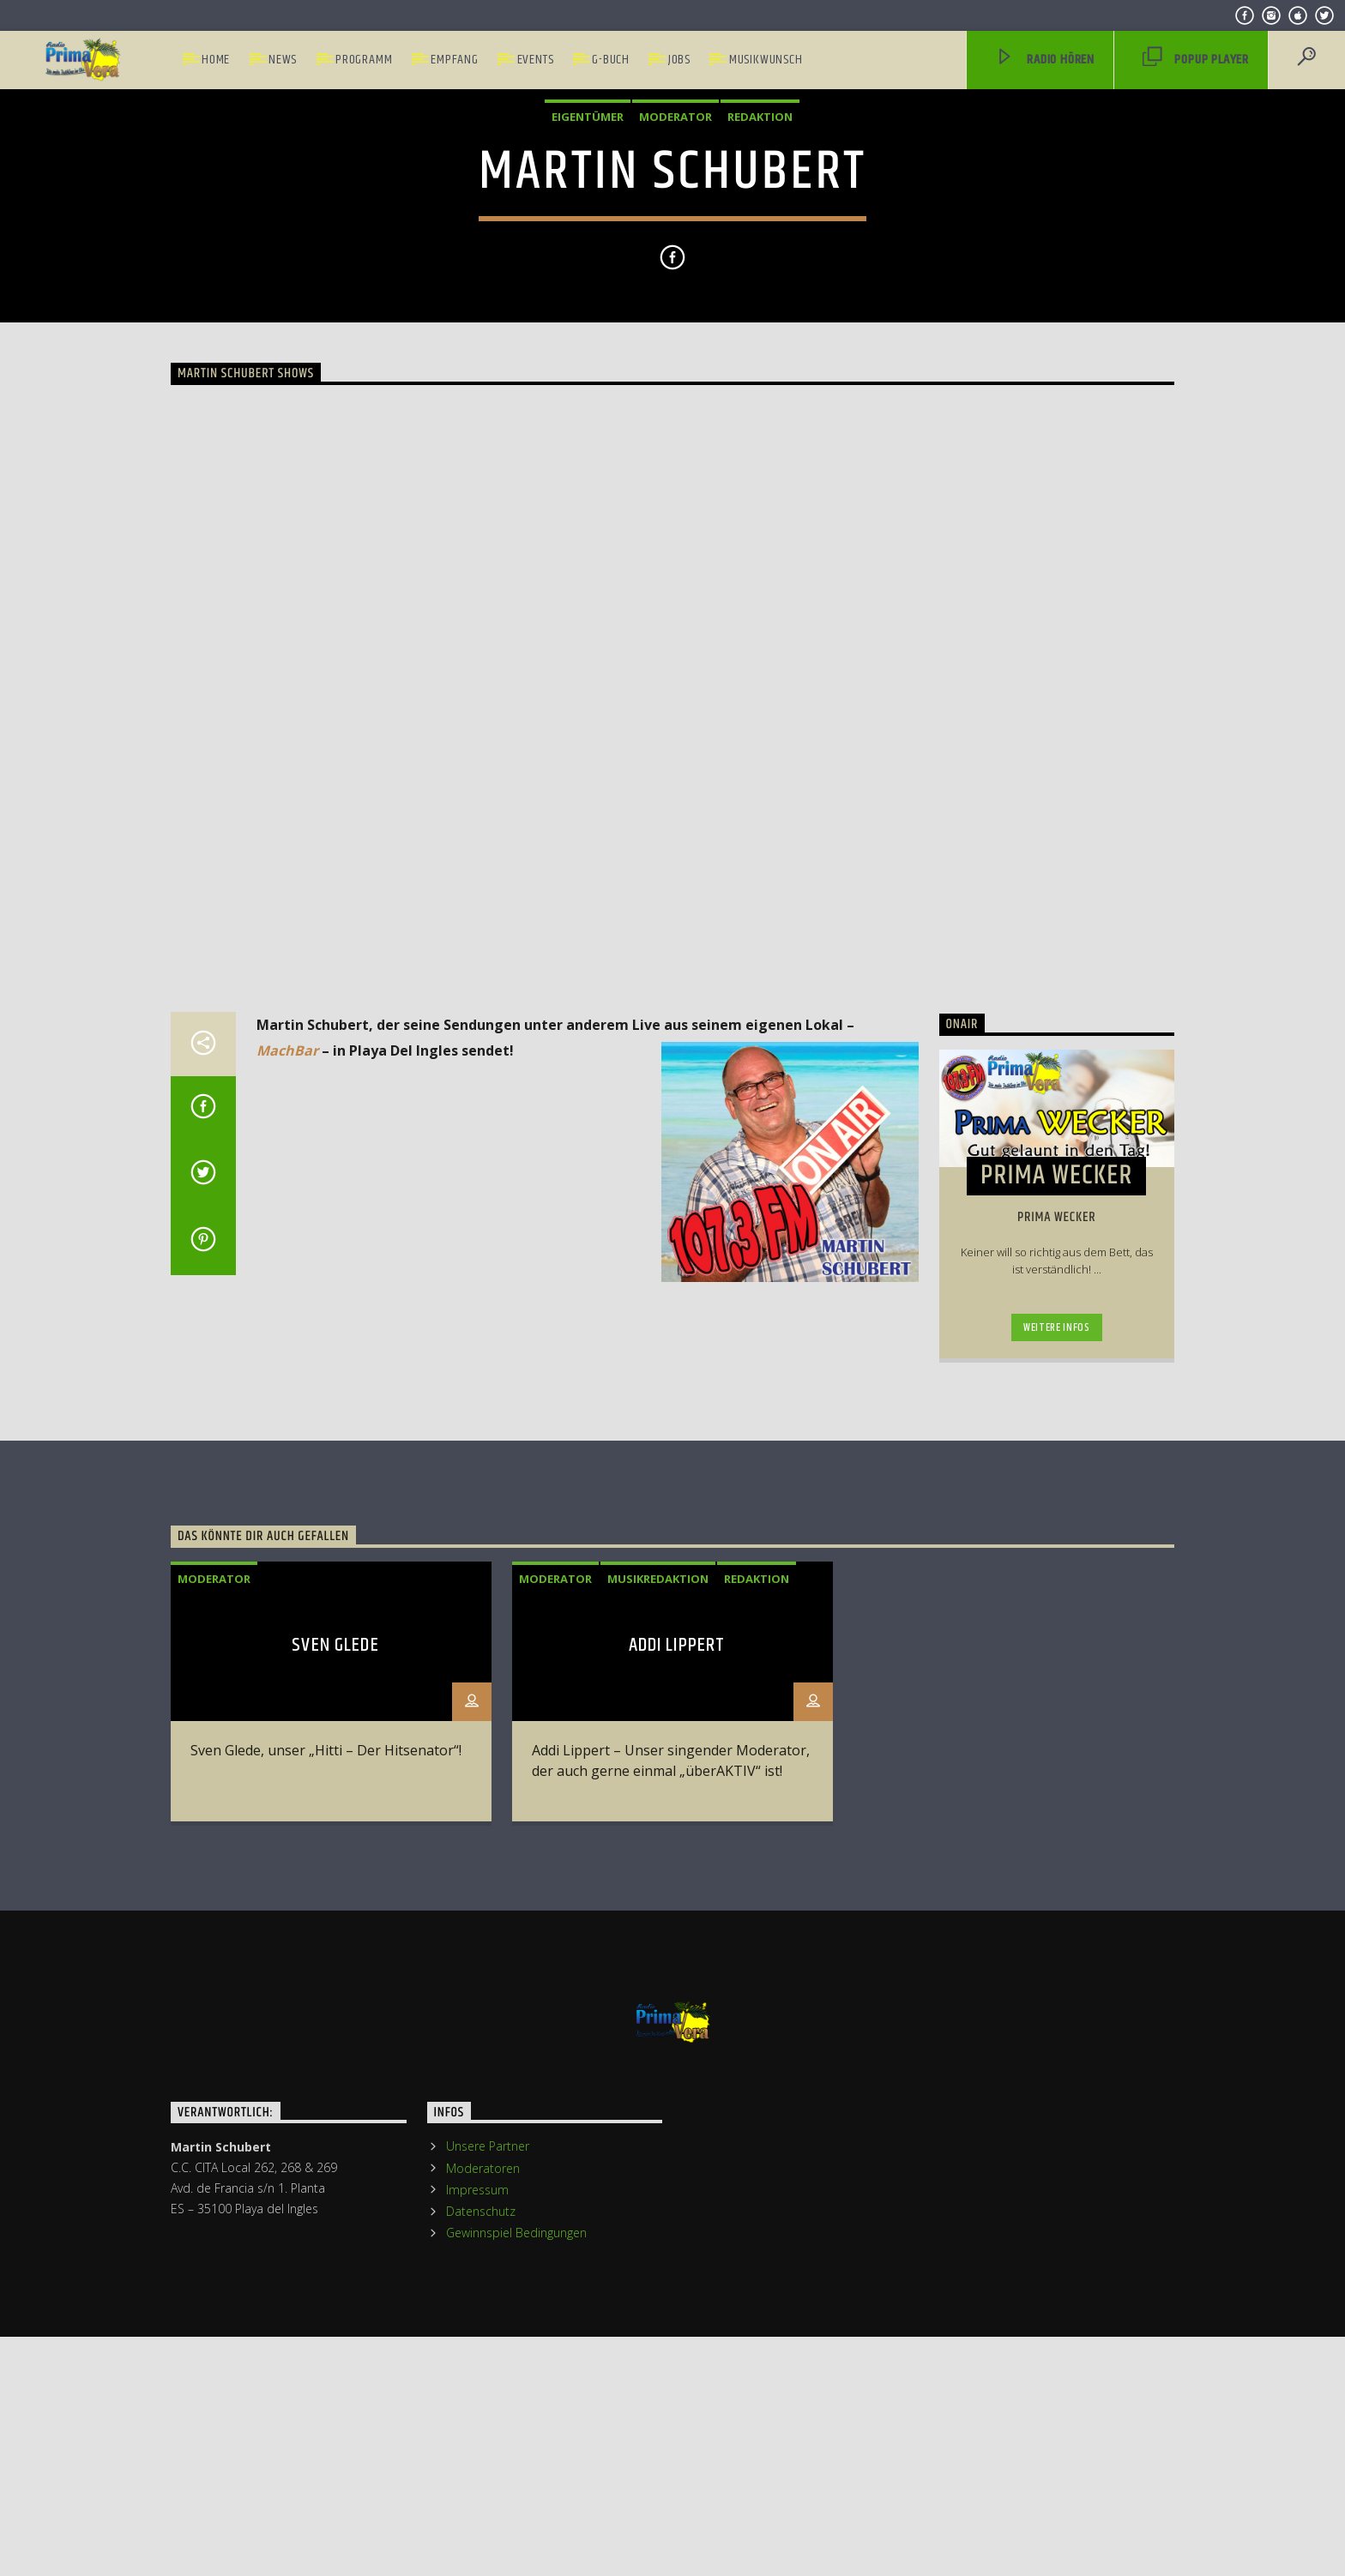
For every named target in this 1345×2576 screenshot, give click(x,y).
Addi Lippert (677, 2230)
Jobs (679, 59)
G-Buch (611, 59)
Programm (363, 59)
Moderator (675, 383)
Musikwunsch (766, 59)
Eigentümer (588, 383)
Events (535, 59)
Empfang (455, 59)
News (282, 59)
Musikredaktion (658, 2162)
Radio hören (1045, 60)
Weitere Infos (1056, 1912)
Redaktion (760, 383)
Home (216, 59)
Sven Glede (335, 2230)
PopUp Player (1196, 60)
